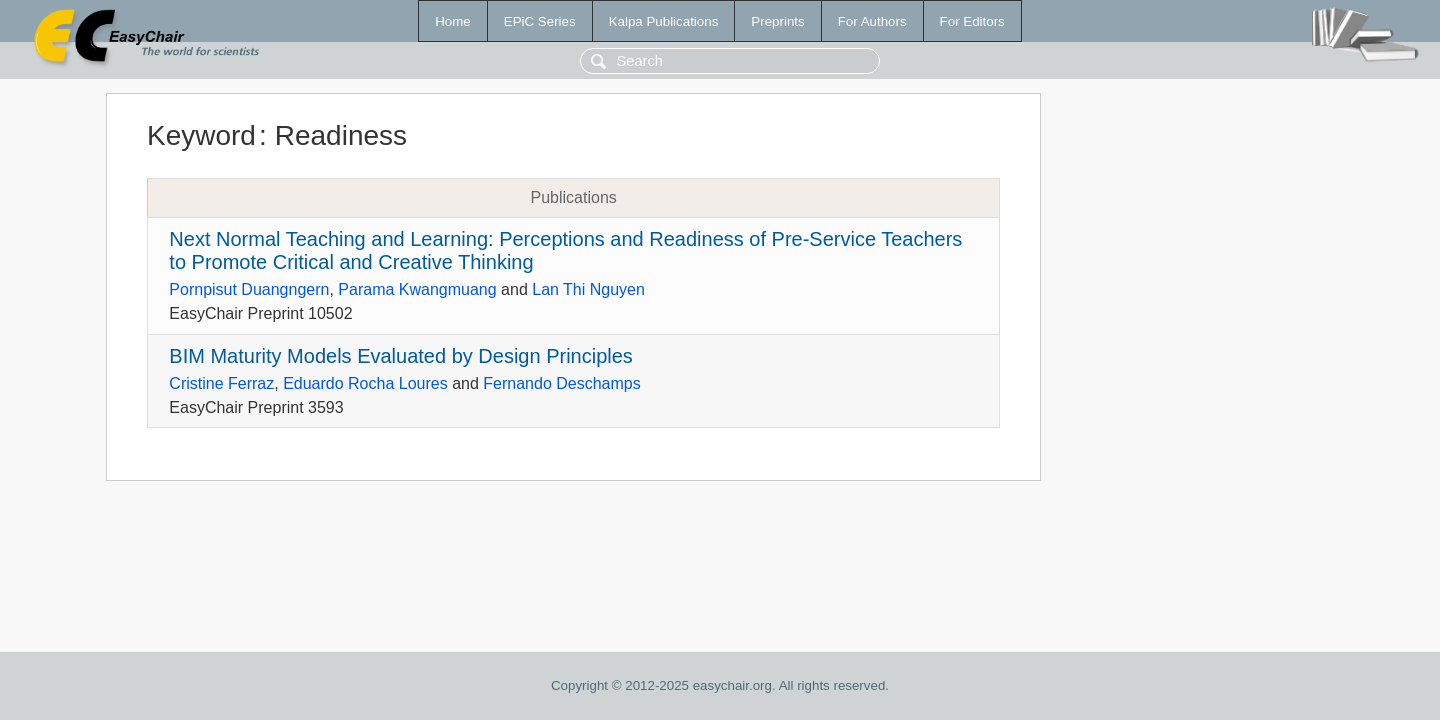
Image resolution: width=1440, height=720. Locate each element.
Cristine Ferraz (221, 383)
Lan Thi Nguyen (588, 289)
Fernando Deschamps (561, 383)
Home (453, 21)
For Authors (872, 21)
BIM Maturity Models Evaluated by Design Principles (401, 356)
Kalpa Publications (664, 21)
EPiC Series (540, 21)
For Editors (972, 21)
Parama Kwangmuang (417, 289)
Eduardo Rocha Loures (365, 383)
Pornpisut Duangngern (249, 289)
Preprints (777, 21)
